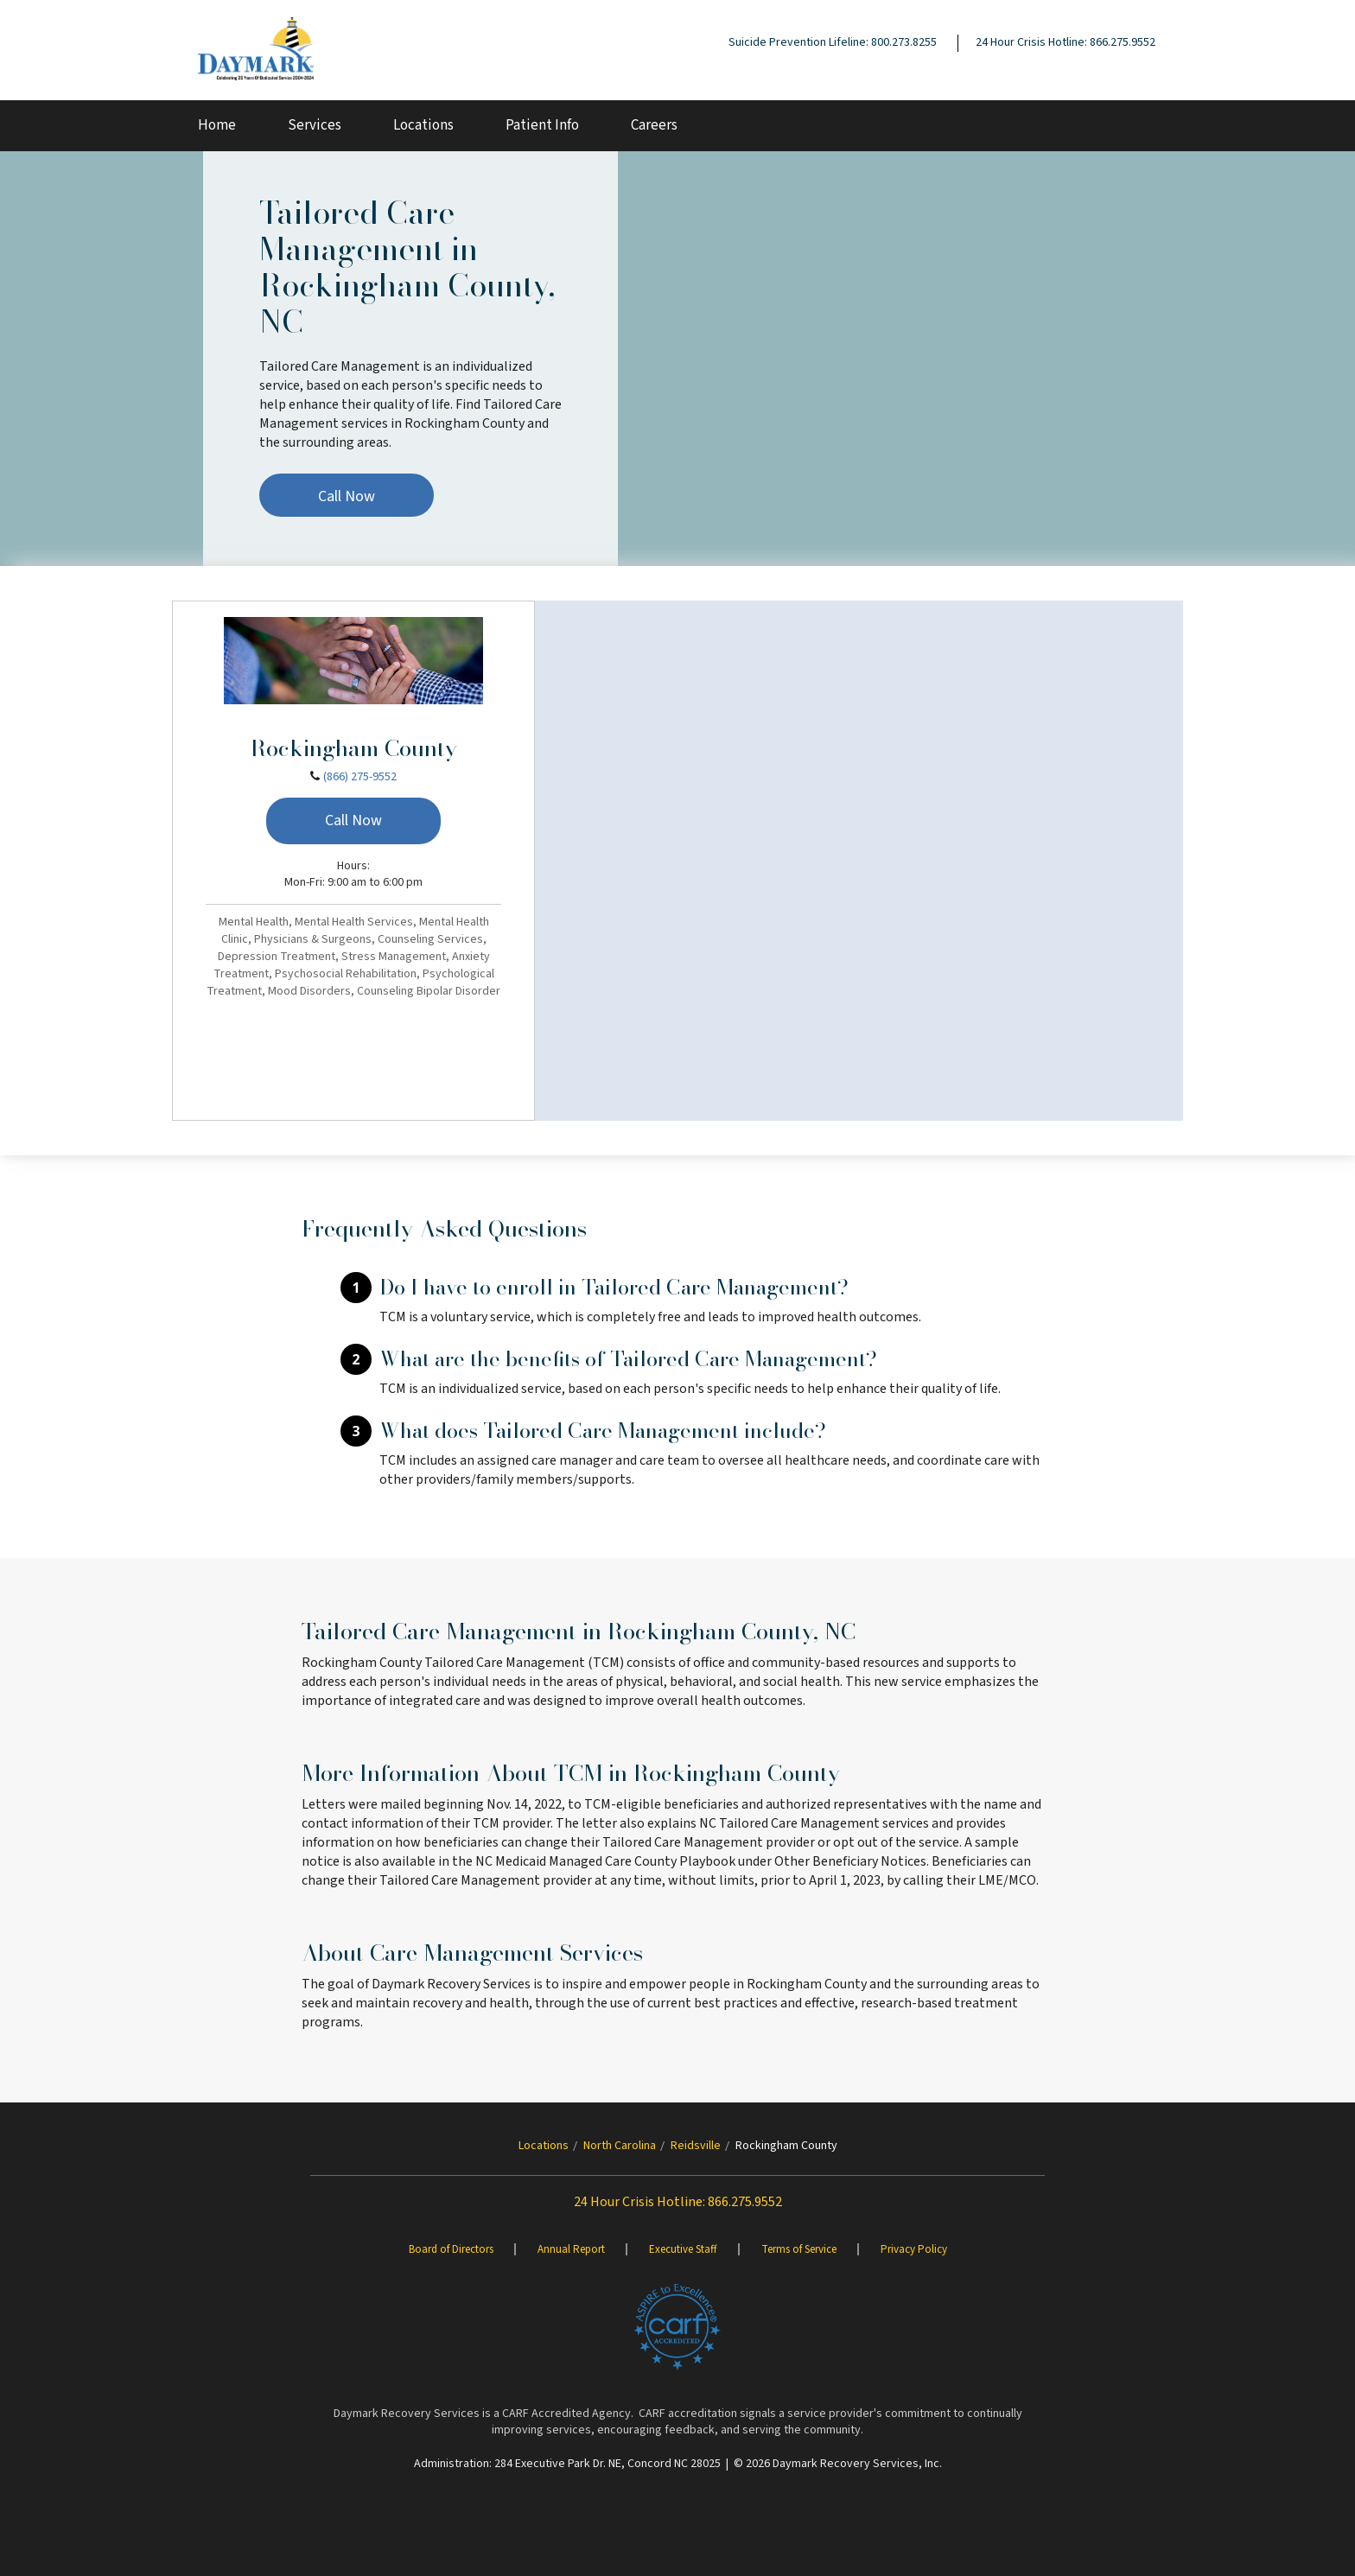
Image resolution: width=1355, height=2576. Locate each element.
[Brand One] (677, 2327)
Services (314, 125)
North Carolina (619, 2145)
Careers (654, 125)
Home (217, 125)
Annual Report (571, 2249)
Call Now (346, 496)
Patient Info (542, 125)
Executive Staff (683, 2249)
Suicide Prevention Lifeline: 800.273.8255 (832, 42)
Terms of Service (799, 2249)
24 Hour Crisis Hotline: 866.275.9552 (1065, 42)
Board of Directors (451, 2249)
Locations (423, 125)
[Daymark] (256, 50)
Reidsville (696, 2145)
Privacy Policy (914, 2249)
